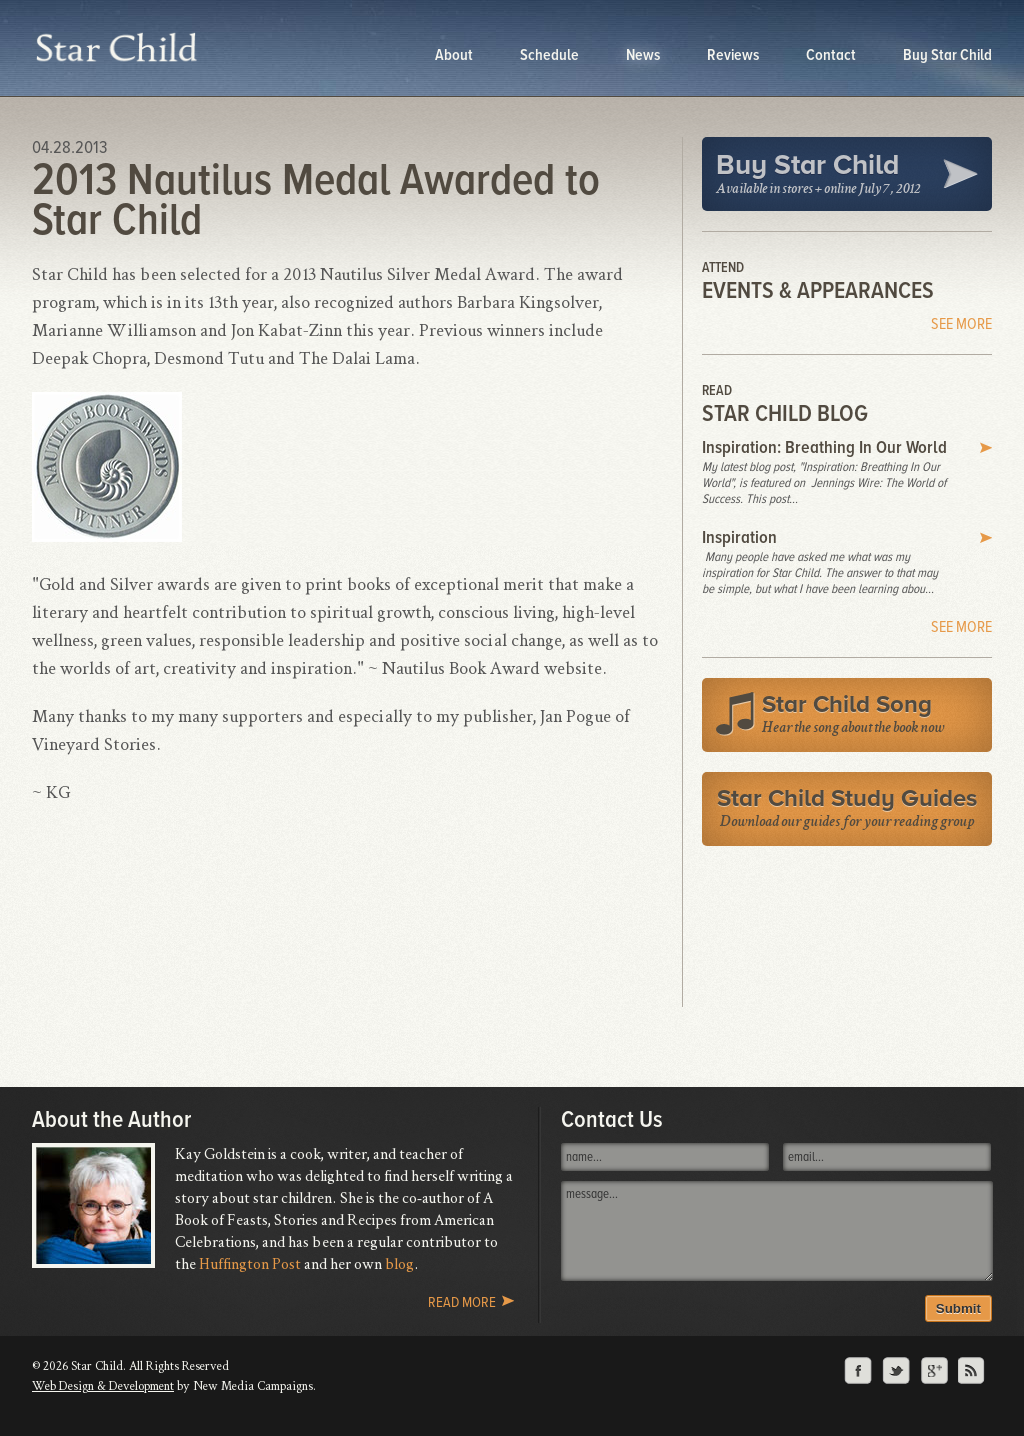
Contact (832, 55)
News (644, 55)
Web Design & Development (103, 1385)
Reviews (734, 55)
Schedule (551, 55)
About (455, 55)
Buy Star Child (947, 55)
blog (399, 1263)
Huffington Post (250, 1263)
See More (961, 324)
